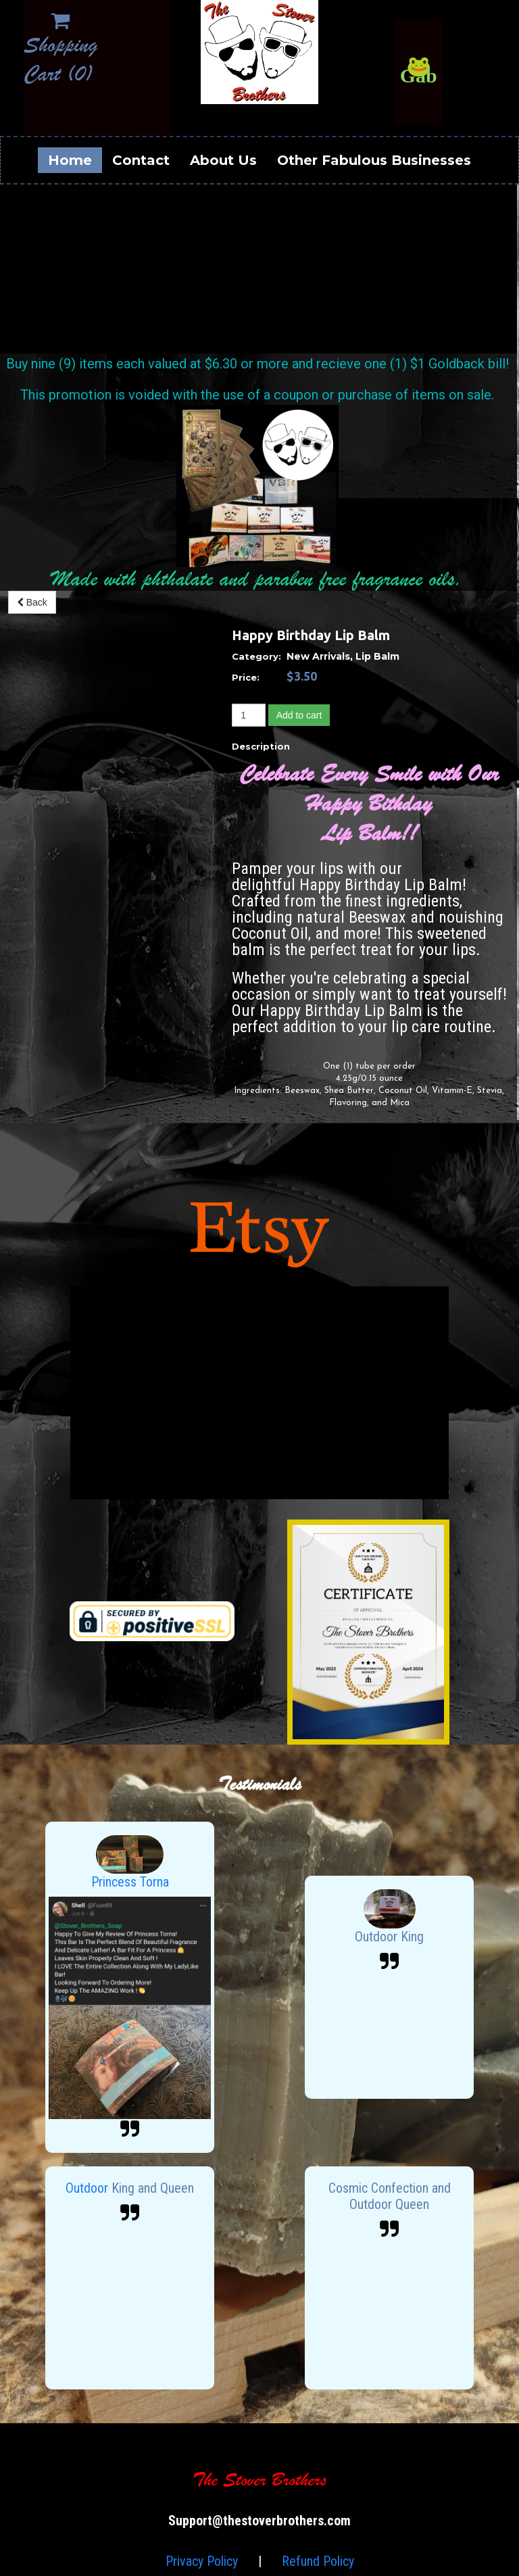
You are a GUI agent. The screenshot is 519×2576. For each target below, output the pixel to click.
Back (32, 602)
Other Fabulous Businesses (374, 160)
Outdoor (89, 2188)
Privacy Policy (202, 2561)
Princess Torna (130, 1882)
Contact (141, 160)
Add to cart (299, 715)
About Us (223, 160)
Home (70, 160)
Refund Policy (318, 2561)
